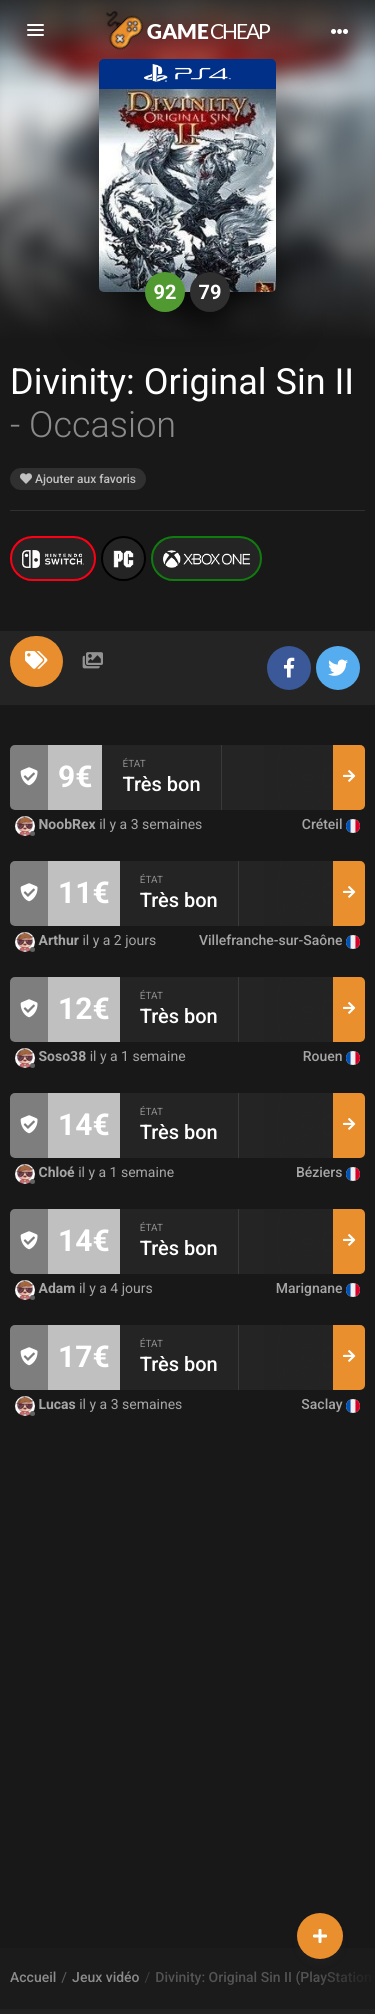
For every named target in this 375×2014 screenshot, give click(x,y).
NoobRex (57, 825)
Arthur (48, 941)
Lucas (47, 1405)
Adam (47, 1289)
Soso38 (52, 1057)
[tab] (36, 661)
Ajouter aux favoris (78, 479)
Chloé (46, 1173)
